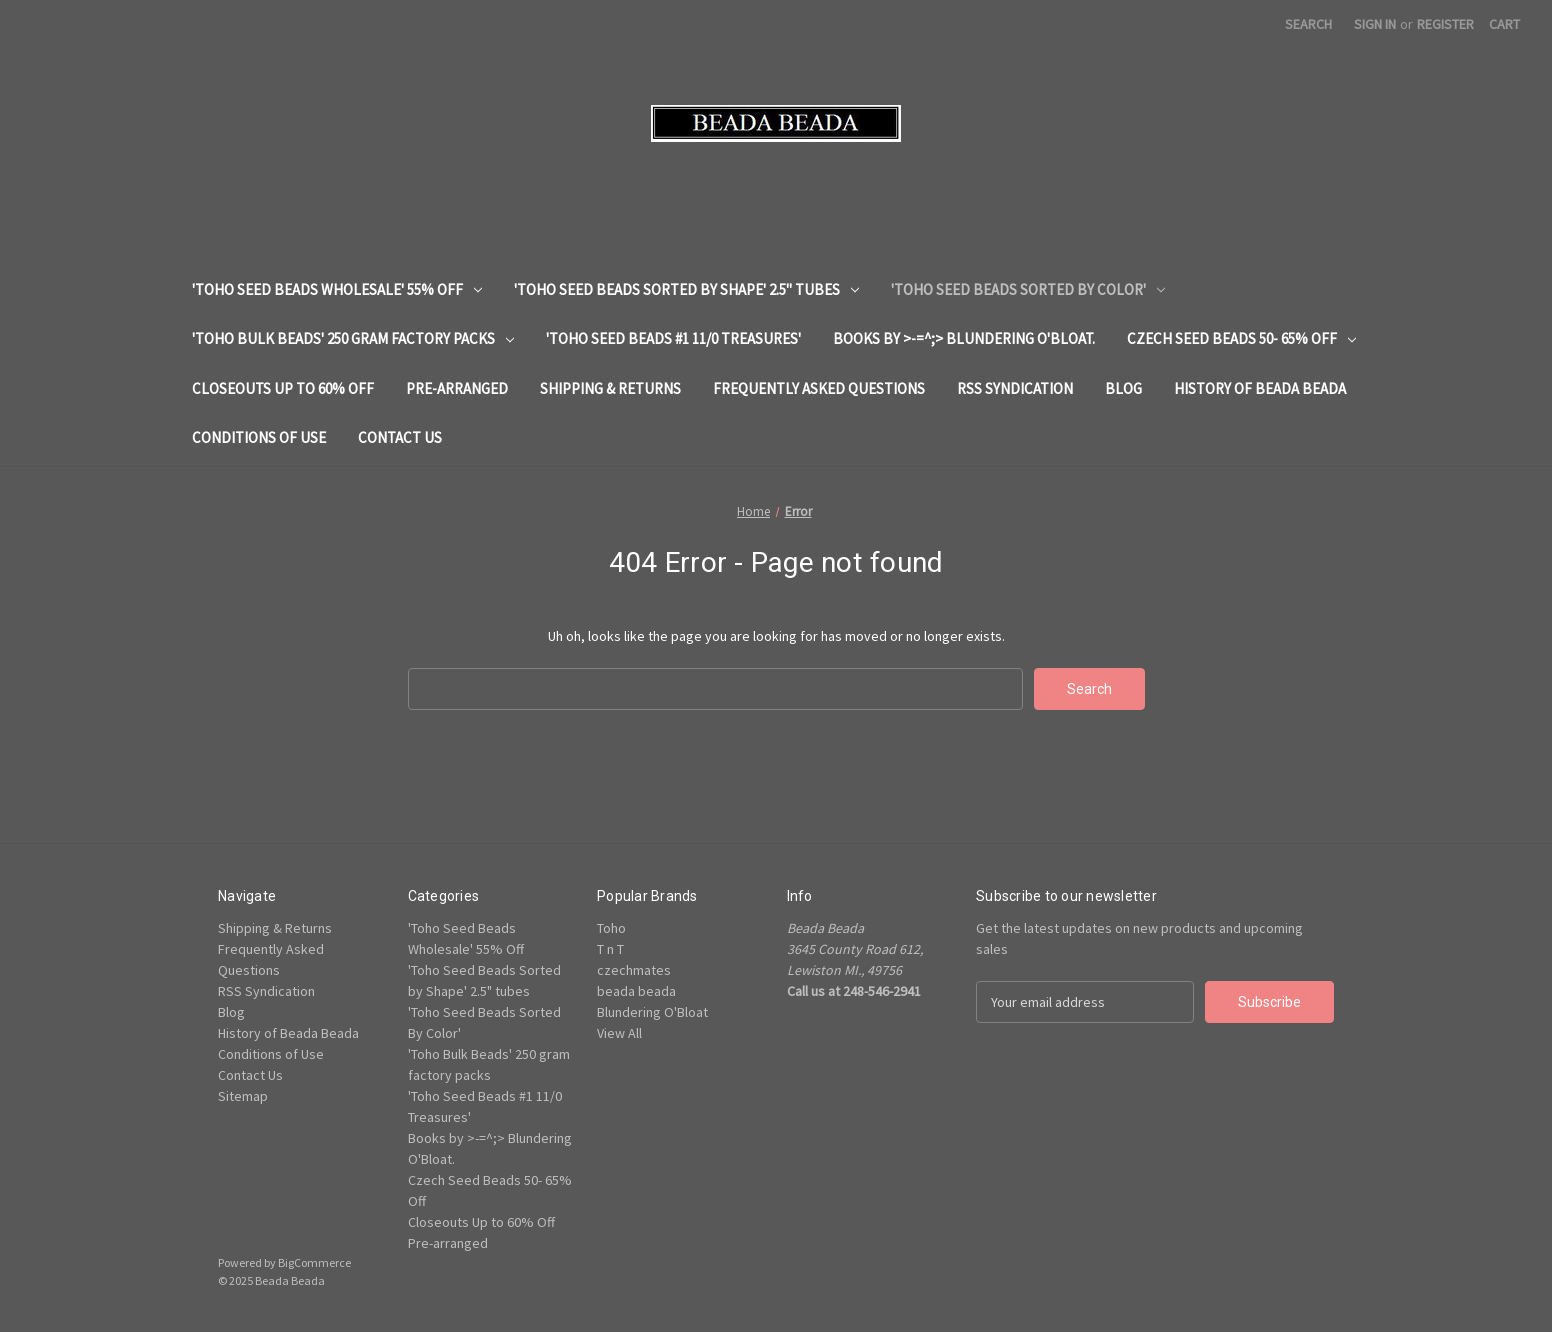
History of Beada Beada (1260, 388)
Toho (611, 928)
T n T (610, 949)
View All (619, 1033)
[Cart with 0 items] (1504, 24)
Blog (1123, 388)
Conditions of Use (259, 437)
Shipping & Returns (610, 388)
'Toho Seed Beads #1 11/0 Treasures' (673, 338)
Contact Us (400, 437)
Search (1308, 24)
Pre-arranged (457, 388)
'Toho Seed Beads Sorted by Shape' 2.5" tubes (686, 289)
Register (1445, 24)
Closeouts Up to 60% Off (283, 388)
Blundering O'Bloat (652, 1012)
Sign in (1375, 24)
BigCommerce (314, 1262)
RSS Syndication (1015, 388)
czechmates (634, 970)
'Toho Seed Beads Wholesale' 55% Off (337, 289)
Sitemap (243, 1096)
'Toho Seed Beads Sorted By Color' (1028, 289)
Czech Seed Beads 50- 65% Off (1241, 338)
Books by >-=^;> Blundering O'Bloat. (964, 338)
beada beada (636, 991)
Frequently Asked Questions (819, 388)
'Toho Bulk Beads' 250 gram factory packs (353, 338)
